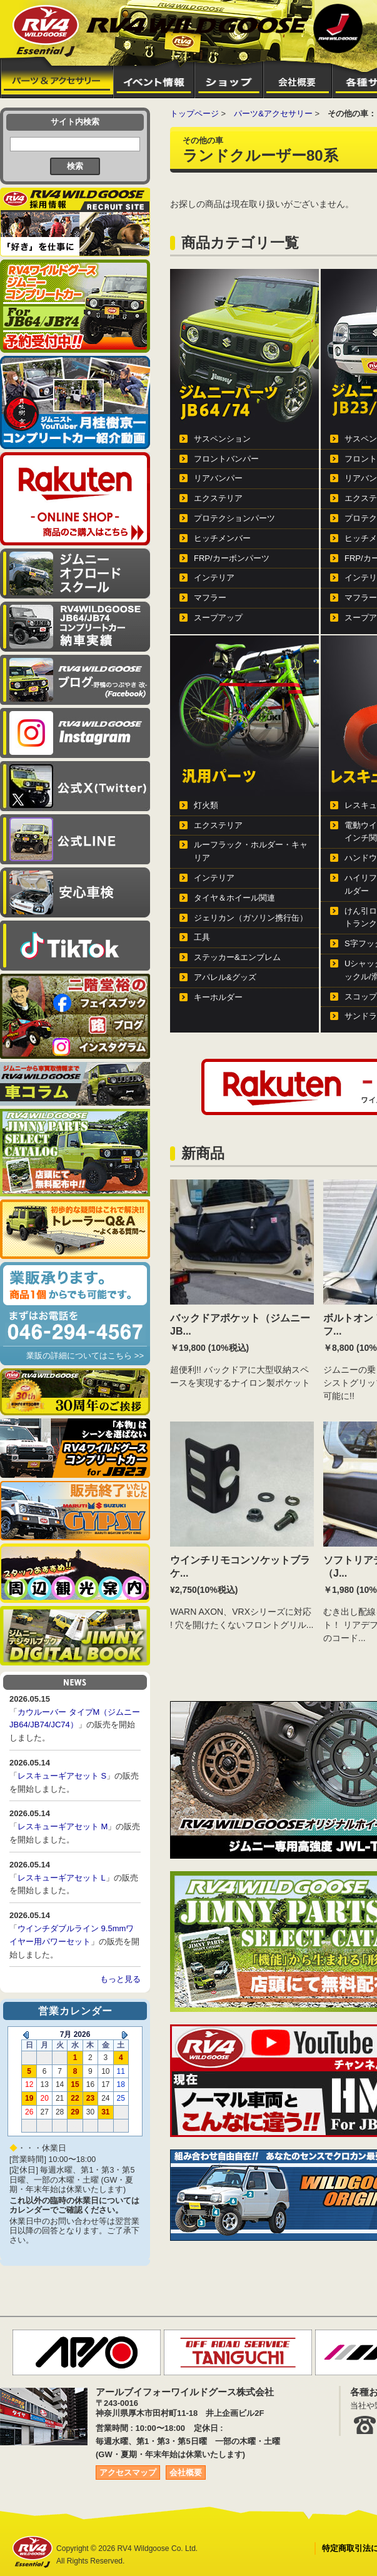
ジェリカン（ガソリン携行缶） (251, 917)
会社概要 (185, 2472)
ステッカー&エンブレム (237, 957)
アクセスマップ (127, 2472)
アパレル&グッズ (225, 977)
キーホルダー (218, 997)
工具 (202, 937)
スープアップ (218, 617)
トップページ (194, 113)
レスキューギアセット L (62, 1877)
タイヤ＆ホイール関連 (234, 897)
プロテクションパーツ (234, 518)
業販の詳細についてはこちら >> (85, 1355)
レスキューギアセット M (63, 1826)
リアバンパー (218, 478)
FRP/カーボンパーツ (231, 558)
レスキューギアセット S (62, 1775)
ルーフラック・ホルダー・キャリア (251, 851)
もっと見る (120, 1979)
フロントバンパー (226, 458)
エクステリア (218, 498)
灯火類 (206, 805)
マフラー (210, 597)
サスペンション (222, 438)
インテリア (214, 577)
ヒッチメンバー (222, 538)
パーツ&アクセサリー (273, 113)
